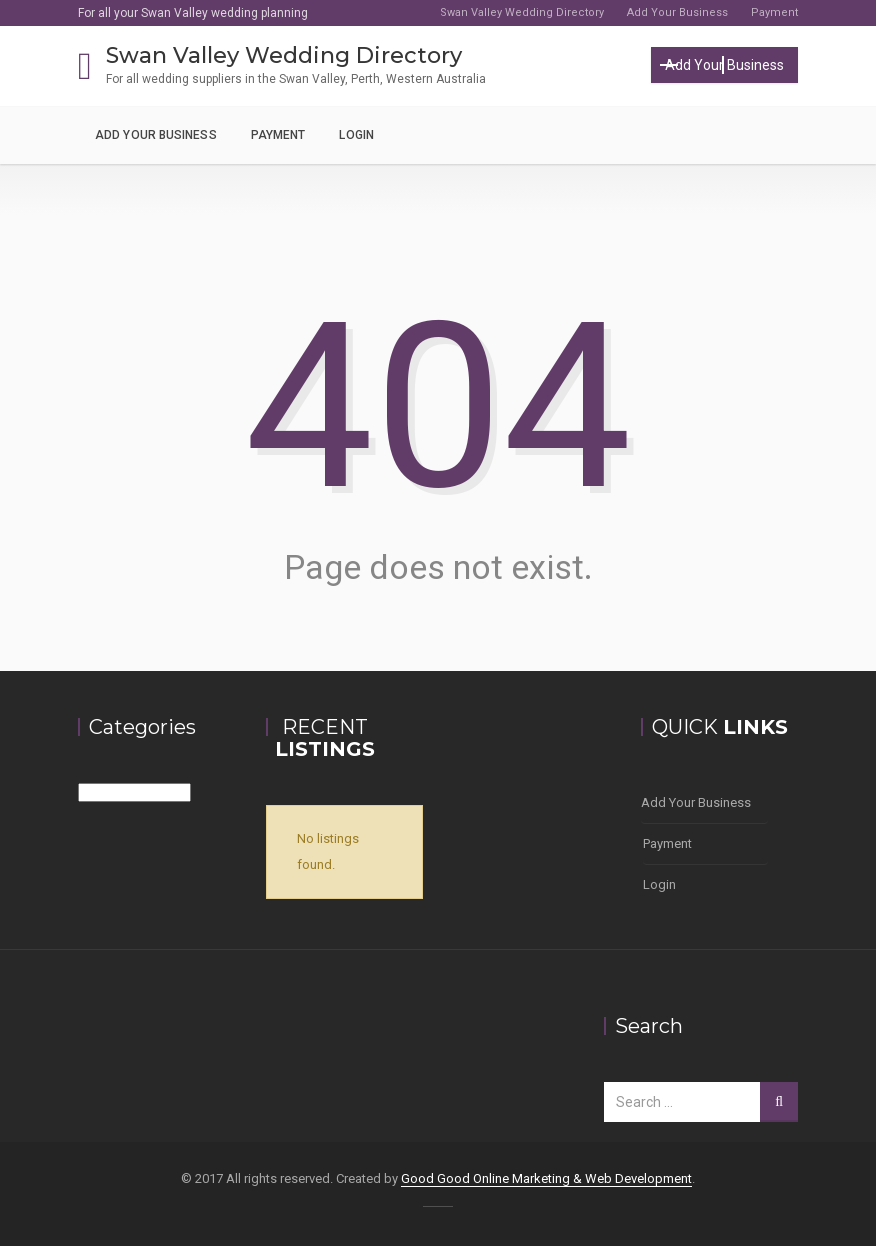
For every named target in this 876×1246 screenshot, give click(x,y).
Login (356, 135)
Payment (774, 12)
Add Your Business (677, 12)
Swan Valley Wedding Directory (522, 12)
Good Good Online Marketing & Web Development (546, 1178)
